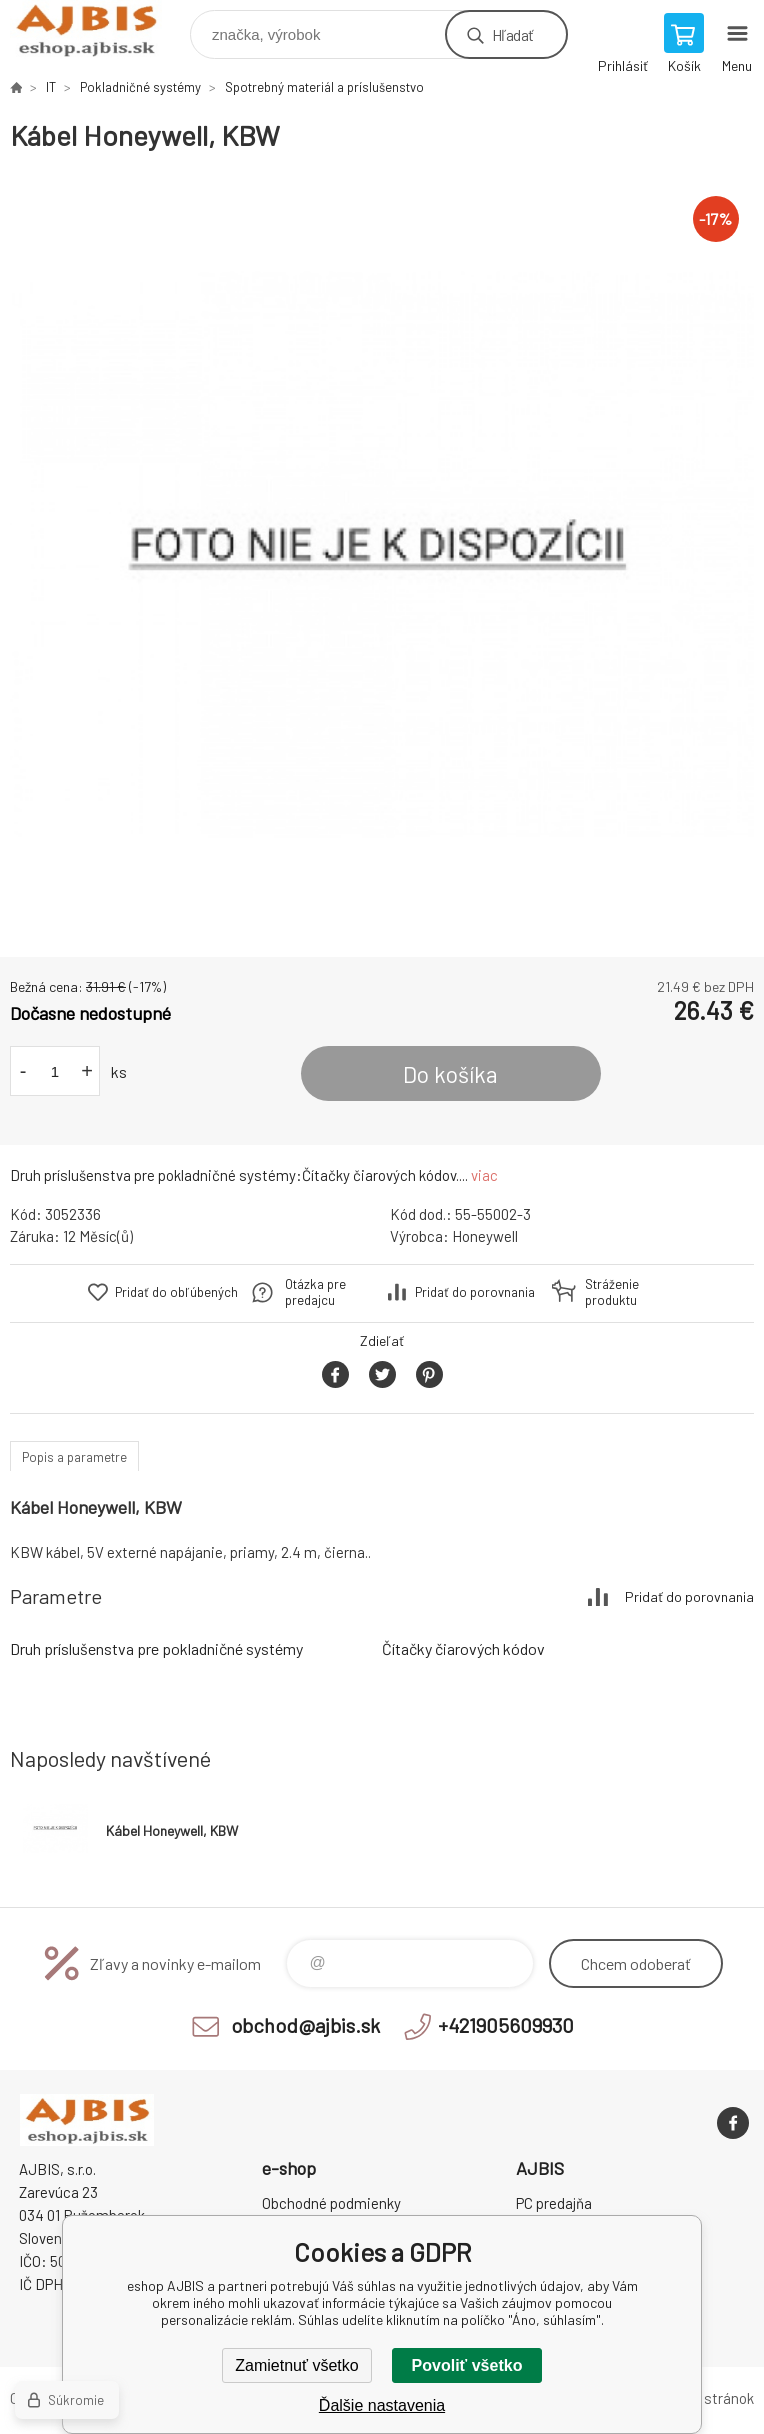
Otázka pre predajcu (315, 1292)
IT (51, 87)
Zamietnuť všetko (296, 2365)
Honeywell (485, 1236)
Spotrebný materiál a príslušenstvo (324, 87)
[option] (382, 555)
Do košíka (450, 1074)
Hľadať (512, 34)
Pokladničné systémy (140, 87)
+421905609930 (506, 2025)
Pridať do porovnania (475, 1292)
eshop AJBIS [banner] (98, 29)
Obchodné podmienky (331, 2203)
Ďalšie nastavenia (382, 2405)
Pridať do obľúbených (176, 1292)
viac (484, 1175)
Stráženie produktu (612, 1292)
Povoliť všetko (467, 2365)
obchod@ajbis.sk (305, 2025)
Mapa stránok (710, 2398)
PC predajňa (554, 2203)
